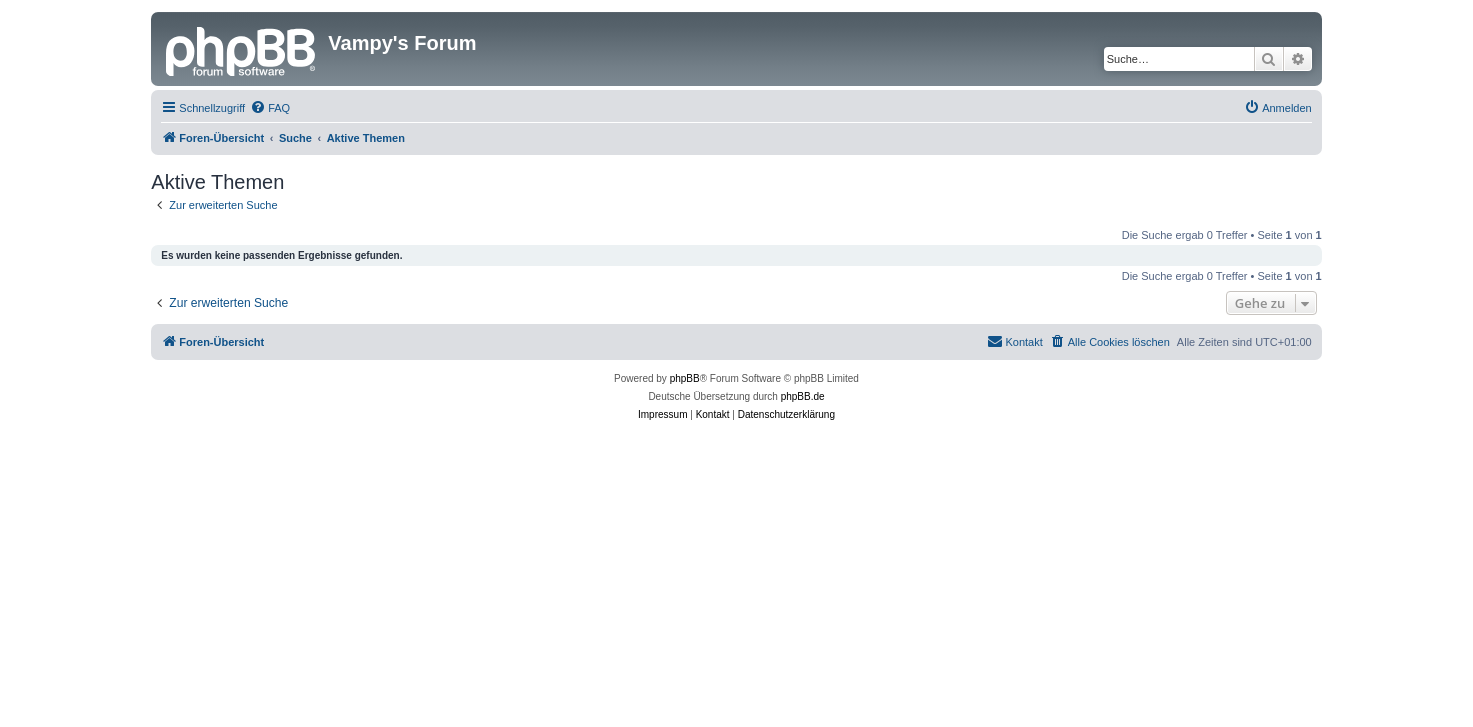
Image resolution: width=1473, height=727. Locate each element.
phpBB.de (803, 396)
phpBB (685, 378)
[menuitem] (270, 108)
